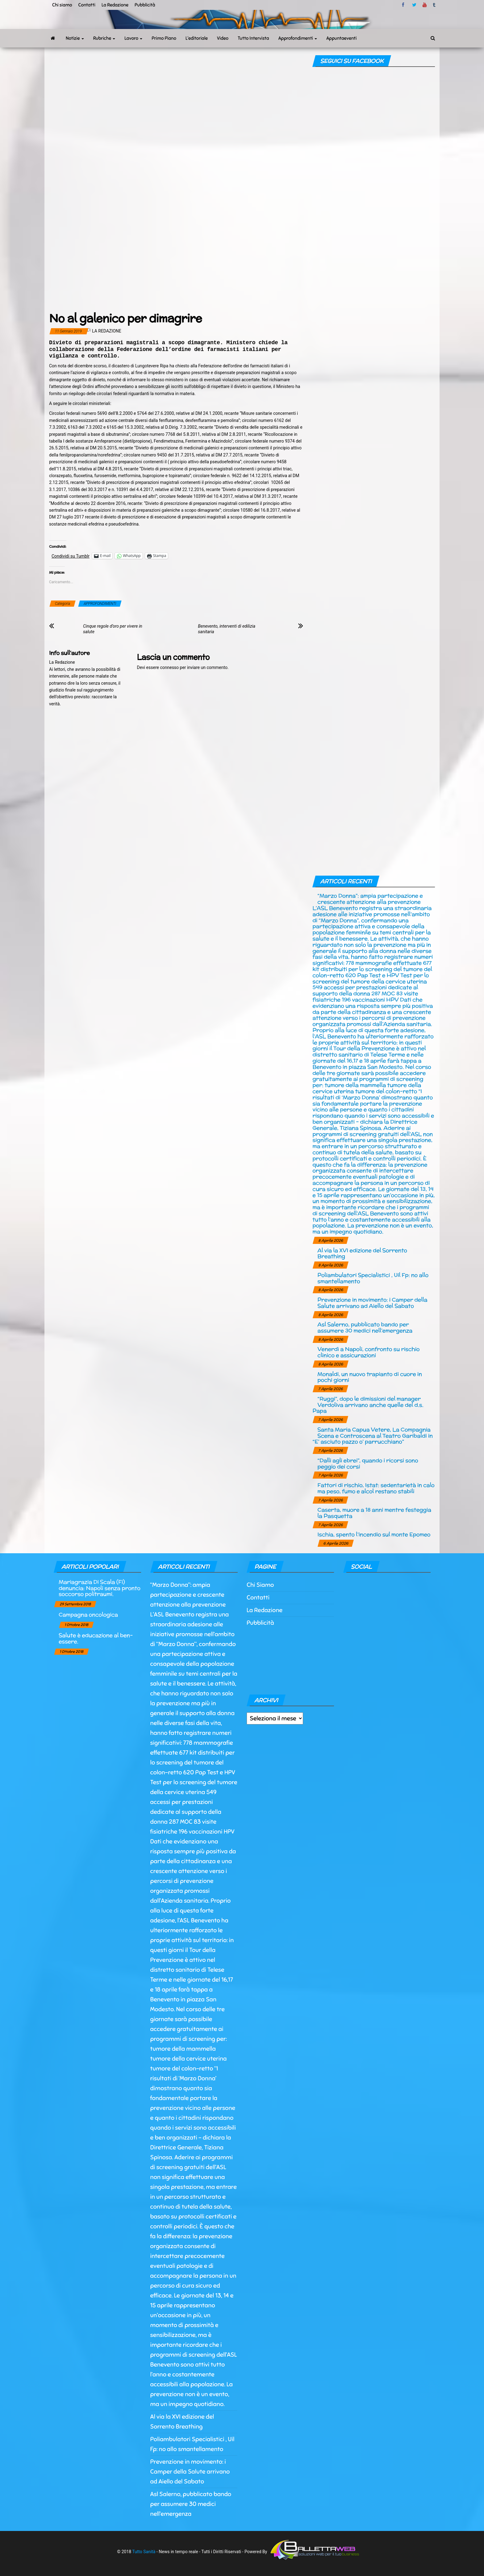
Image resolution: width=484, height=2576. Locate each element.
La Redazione (115, 5)
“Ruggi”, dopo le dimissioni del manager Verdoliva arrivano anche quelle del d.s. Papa (367, 1405)
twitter (414, 5)
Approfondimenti (297, 38)
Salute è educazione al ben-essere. (96, 1638)
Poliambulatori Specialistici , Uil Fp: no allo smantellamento (372, 1278)
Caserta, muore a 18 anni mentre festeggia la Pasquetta (374, 1513)
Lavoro (133, 38)
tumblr (435, 5)
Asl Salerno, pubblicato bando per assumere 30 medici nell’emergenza (364, 1327)
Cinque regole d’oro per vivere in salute (112, 629)
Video (222, 38)
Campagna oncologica (88, 1614)
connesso (169, 667)
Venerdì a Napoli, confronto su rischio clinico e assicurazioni (368, 1352)
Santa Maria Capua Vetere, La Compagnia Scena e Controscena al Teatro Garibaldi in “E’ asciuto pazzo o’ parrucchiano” (372, 1436)
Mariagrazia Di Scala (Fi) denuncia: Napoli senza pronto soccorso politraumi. (99, 1588)
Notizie (75, 38)
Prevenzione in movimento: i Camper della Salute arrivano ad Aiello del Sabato (372, 1303)
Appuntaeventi (341, 38)
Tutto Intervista (253, 38)
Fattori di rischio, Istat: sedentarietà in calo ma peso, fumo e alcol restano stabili (375, 1488)
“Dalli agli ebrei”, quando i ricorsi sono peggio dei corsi (367, 1463)
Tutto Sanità (143, 2551)
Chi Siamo (260, 1585)
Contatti (86, 5)
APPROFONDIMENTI (100, 603)
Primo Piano (164, 38)
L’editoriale (197, 38)
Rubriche (104, 38)
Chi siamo (62, 5)
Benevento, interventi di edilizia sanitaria (226, 629)
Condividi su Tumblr (71, 556)
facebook (404, 5)
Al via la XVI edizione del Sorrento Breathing (362, 1253)
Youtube (424, 5)
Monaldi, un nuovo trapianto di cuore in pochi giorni (369, 1377)
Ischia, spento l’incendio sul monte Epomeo (373, 1534)
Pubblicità (145, 5)
